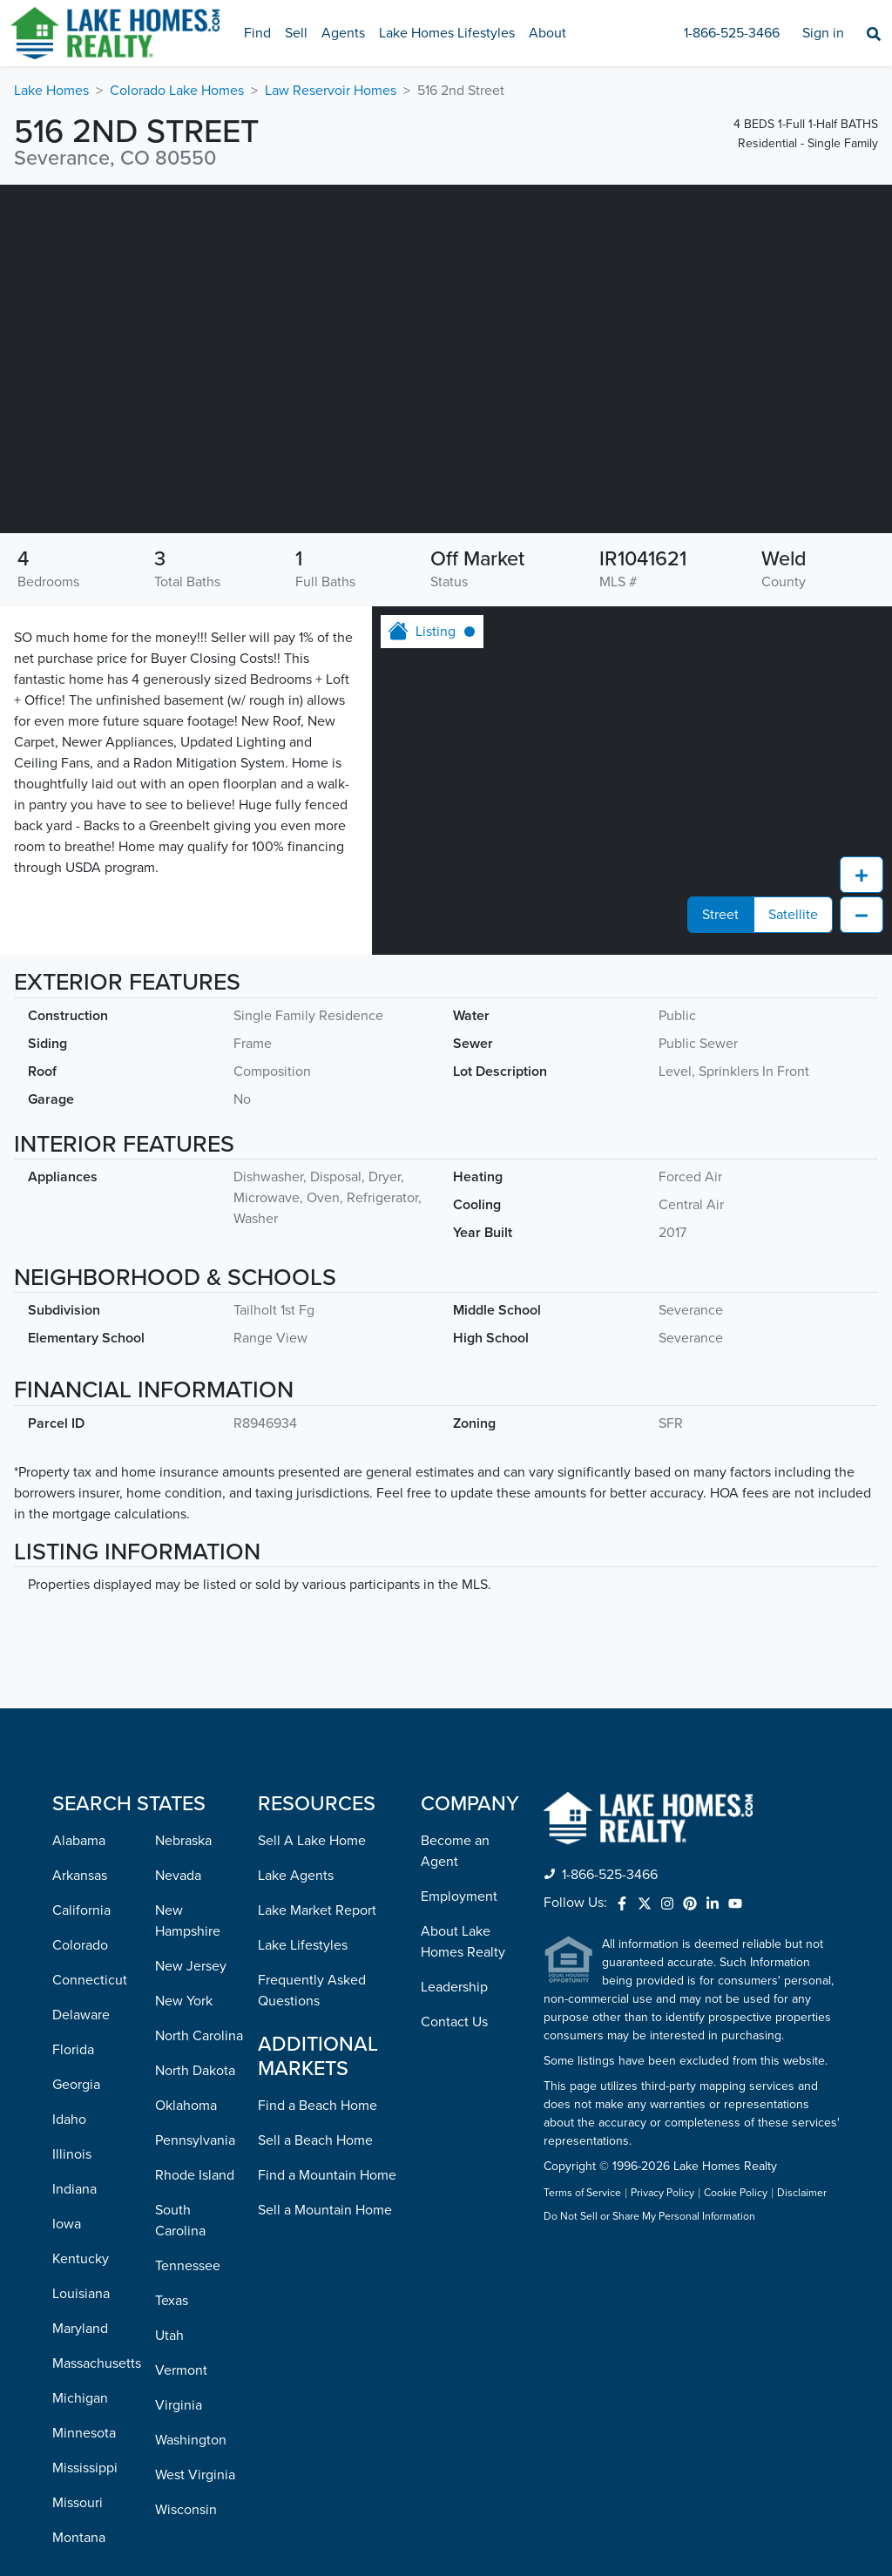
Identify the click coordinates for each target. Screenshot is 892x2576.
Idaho (69, 2043)
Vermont (181, 2293)
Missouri (77, 2426)
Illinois (71, 2077)
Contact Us (454, 1945)
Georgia (76, 2008)
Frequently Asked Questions (312, 1914)
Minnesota (84, 2356)
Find (257, 33)
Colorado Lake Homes (177, 90)
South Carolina (180, 2144)
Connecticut (89, 1903)
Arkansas (79, 1799)
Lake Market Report (317, 1833)
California (81, 1833)
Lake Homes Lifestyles (447, 33)
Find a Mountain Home (327, 2098)
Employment (459, 1820)
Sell (296, 33)
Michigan (80, 2321)
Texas (171, 2224)
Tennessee (187, 2189)
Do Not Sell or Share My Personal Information (649, 2140)
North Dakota (195, 1994)
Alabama (78, 1764)
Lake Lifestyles (303, 1868)
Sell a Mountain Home (325, 2133)
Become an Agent (455, 1774)
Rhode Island (194, 2098)
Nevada (178, 1799)
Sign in (823, 33)
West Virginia (195, 2398)
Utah (169, 2259)
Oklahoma (186, 2029)
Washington (190, 2363)
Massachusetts (96, 2286)
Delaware (81, 1938)
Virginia (178, 2328)
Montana (78, 2461)
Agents (343, 33)
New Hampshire (187, 1844)
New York (184, 1924)
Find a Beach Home (317, 2029)
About (547, 33)
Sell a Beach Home (315, 2063)
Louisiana (81, 2217)
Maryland (80, 2252)
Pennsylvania (195, 2063)
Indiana (74, 2112)
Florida (73, 1973)
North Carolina (199, 1959)
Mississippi (85, 2391)
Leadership (454, 1910)
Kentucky (80, 2182)
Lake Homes (51, 90)
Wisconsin (186, 2433)
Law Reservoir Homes (330, 90)
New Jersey (190, 1889)
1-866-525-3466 (732, 33)
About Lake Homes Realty (463, 1865)
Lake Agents (296, 1799)
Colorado (80, 1868)
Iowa (66, 2147)
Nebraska (183, 1764)
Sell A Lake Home (312, 1764)
